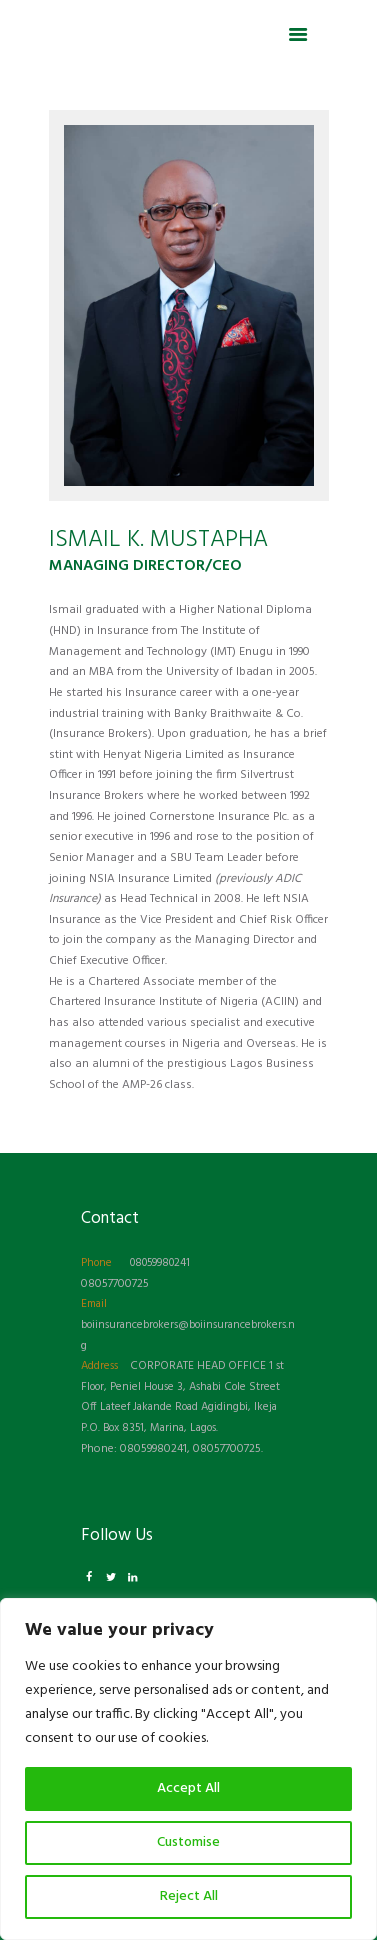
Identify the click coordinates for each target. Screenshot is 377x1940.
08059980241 (160, 1263)
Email (94, 1304)
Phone (96, 1263)
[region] (188, 1769)
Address (99, 1366)
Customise (188, 1842)
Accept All (188, 1788)
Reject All (189, 1896)
